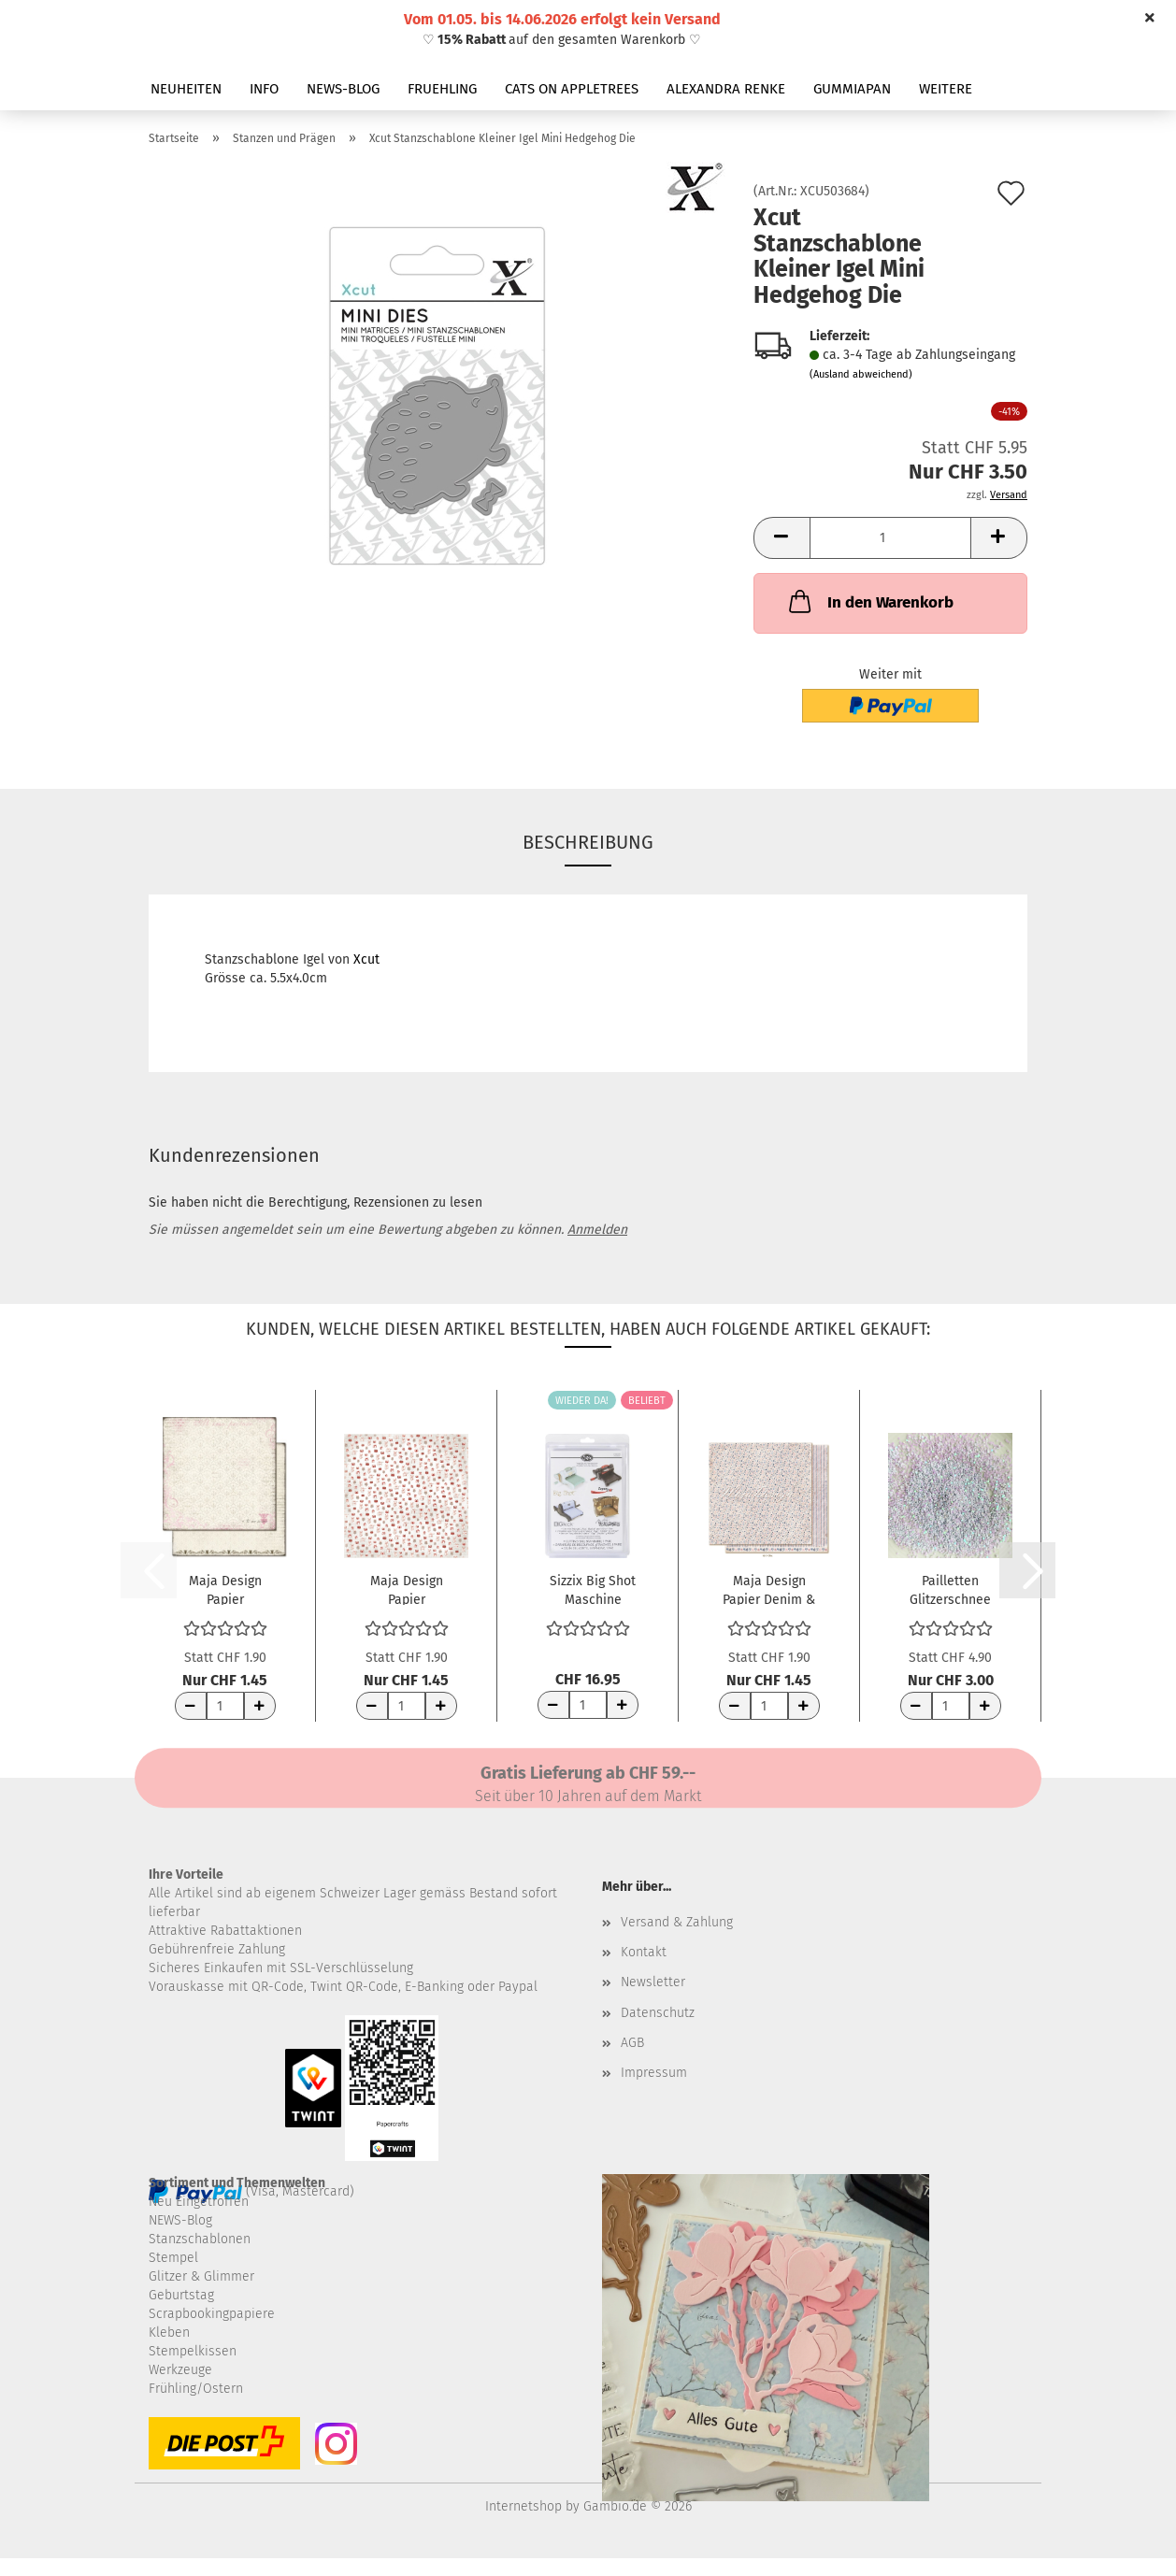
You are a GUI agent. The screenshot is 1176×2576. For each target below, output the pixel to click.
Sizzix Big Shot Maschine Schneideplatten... (592, 1589)
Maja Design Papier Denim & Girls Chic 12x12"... (769, 1589)
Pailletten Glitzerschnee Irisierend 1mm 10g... (950, 1589)
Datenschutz (658, 2013)
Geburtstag (181, 2295)
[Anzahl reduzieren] (191, 1706)
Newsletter (653, 1982)
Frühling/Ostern (196, 2389)
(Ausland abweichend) (861, 374)
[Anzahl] (890, 538)
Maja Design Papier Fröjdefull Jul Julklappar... (406, 1589)
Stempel (173, 2258)
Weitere (945, 88)
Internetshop (523, 2506)
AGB (632, 2043)
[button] (781, 538)
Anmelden (597, 1230)
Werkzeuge (180, 2370)
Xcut (366, 959)
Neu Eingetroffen (199, 2202)
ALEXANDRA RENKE (726, 88)
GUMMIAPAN (852, 88)
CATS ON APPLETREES (571, 88)
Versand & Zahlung (677, 1922)
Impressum (654, 2073)
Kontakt (644, 1952)
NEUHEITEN (186, 88)
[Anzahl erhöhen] (260, 1706)
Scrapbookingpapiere (212, 2314)
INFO (264, 88)
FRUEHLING (442, 88)
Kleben (169, 2332)
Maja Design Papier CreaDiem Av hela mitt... (225, 1589)
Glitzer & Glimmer (201, 2276)
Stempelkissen (193, 2351)
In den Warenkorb (869, 601)
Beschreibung (588, 842)
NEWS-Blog (180, 2220)
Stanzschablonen (200, 2239)
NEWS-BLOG (343, 88)
